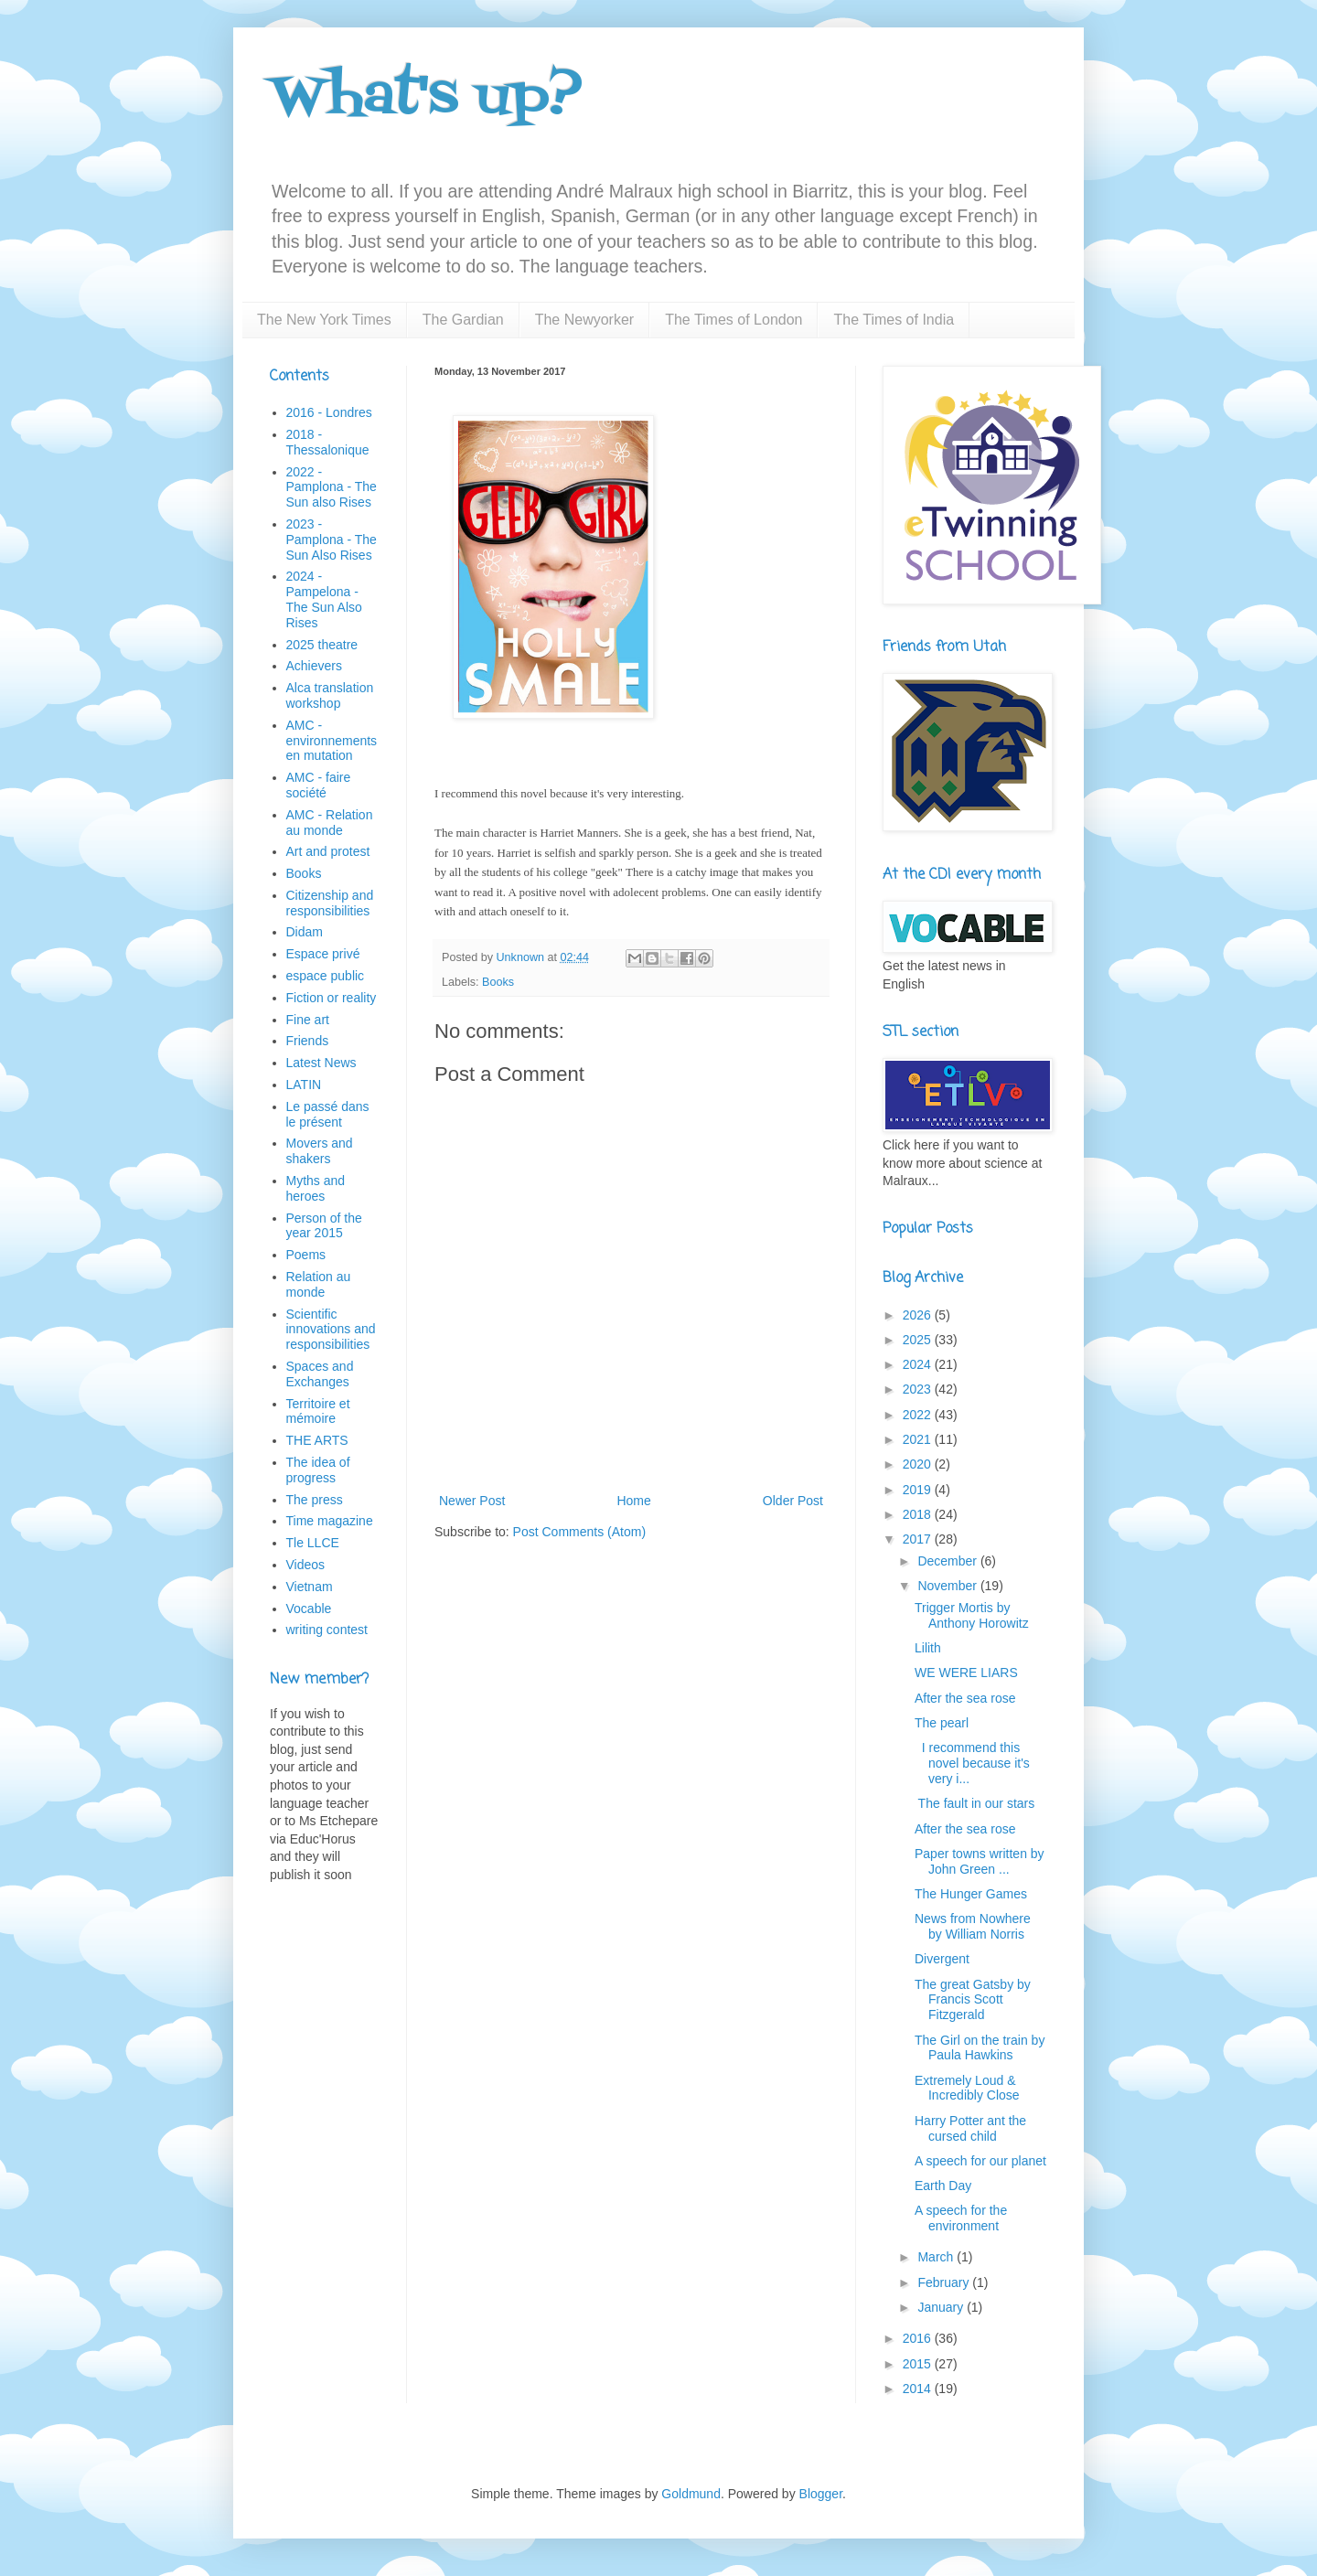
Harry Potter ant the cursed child (970, 2128)
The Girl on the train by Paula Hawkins (979, 2048)
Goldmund (691, 2493)
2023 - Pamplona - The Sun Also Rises (331, 539)
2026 (919, 1315)
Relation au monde (318, 1284)
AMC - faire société (318, 785)
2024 (919, 1364)
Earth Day (943, 2185)
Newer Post (472, 1500)
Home (633, 1500)
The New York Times (324, 319)
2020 (919, 1464)
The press (314, 1499)
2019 (919, 1489)
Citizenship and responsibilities (330, 903)
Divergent (942, 1958)
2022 (919, 1414)
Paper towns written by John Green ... (979, 1861)
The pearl (942, 1723)
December (948, 1561)
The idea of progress (318, 1470)
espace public (325, 975)
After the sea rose (965, 1698)
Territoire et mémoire (318, 1411)
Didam (304, 932)
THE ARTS (317, 1440)
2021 (919, 1439)
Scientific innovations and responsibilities (331, 1329)
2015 (919, 2364)
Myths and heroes (316, 1188)
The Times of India (893, 319)
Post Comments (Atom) (579, 1531)
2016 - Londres (329, 412)
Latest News (321, 1062)
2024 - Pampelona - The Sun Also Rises (324, 599)
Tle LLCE (312, 1542)
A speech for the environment (961, 2218)
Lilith (928, 1648)
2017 (919, 1539)
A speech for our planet (980, 2161)
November (948, 1585)
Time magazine (329, 1520)
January (942, 2307)
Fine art (307, 1019)
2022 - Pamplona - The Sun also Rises (331, 487)
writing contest (327, 1629)
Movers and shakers (319, 1151)
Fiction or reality (331, 997)
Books (498, 982)
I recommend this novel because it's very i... (972, 1763)
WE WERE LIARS (966, 1672)
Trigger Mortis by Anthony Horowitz (972, 1615)
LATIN (304, 1084)
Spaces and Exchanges (320, 1374)
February (944, 2282)
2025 (919, 1339)
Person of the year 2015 (324, 1226)
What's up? (426, 98)
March (937, 2257)
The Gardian (463, 319)
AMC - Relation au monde (329, 822)
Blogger (820, 2493)
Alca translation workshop (330, 695)
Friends (307, 1040)
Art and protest (328, 851)
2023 (919, 1389)
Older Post (793, 1500)
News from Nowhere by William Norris (973, 1926)
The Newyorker (584, 319)
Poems (306, 1254)
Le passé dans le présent (327, 1114)
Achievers (314, 665)
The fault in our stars (974, 1803)
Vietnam (309, 1586)
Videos (306, 1564)
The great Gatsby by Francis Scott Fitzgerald (973, 2000)
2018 (919, 1514)
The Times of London (733, 319)
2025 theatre (322, 644)
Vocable (309, 1608)
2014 (919, 2388)
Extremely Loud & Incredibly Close (967, 2088)
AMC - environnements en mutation (332, 741)
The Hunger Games (971, 1894)
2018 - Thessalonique (327, 442)
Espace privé (323, 953)
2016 (919, 2338)
